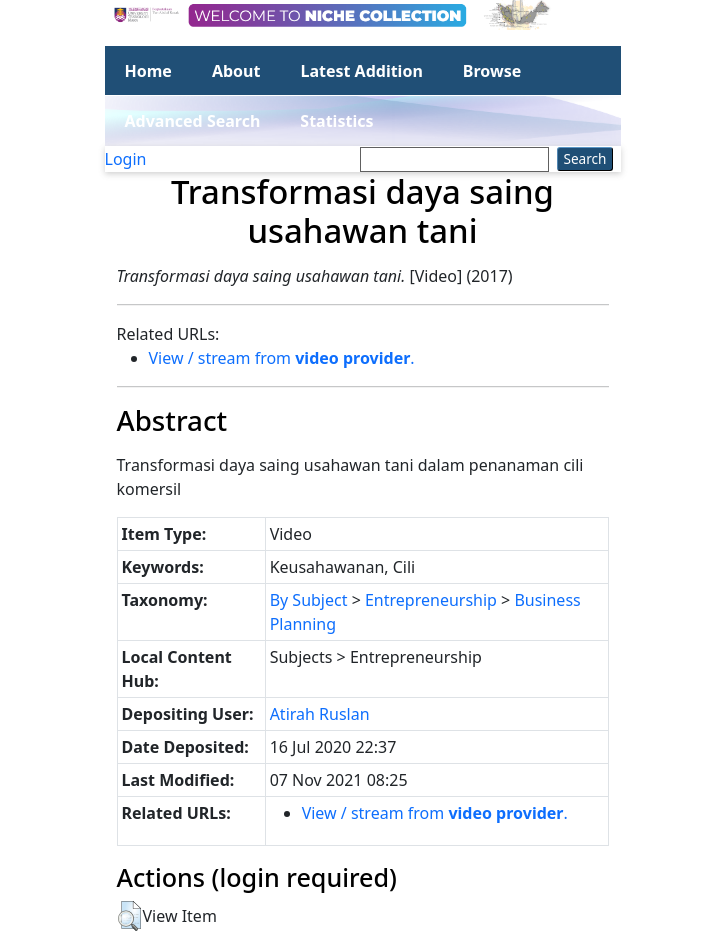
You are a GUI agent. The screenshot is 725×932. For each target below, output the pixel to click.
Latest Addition (361, 71)
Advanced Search (193, 121)
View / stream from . (282, 358)
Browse (492, 71)
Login (126, 159)
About (236, 71)
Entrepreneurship (431, 600)
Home (148, 71)
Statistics (336, 121)
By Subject (309, 600)
